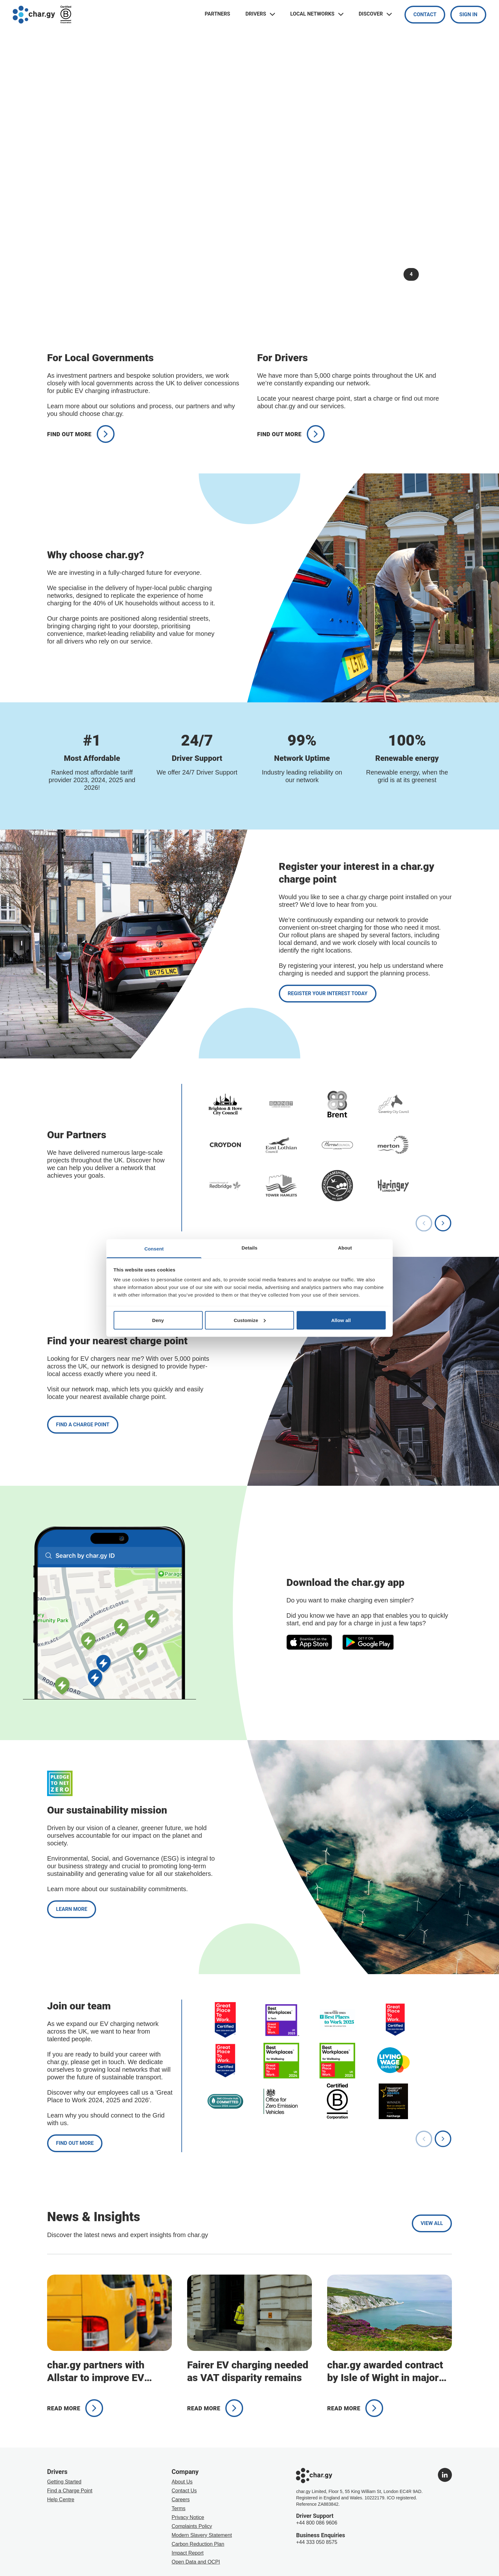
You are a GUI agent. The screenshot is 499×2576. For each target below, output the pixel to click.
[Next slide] (443, 1222)
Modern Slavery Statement (202, 2535)
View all (432, 2223)
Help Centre (60, 2499)
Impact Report (187, 2553)
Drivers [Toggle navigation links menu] (260, 14)
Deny (158, 1320)
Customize (250, 1320)
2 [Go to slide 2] (365, 274)
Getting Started (64, 2481)
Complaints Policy (192, 2526)
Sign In (468, 14)
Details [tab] (249, 1247)
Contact (424, 14)
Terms (179, 2508)
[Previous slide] (424, 1222)
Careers (181, 2499)
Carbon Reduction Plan (198, 2544)
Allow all (341, 1320)
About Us (182, 2481)
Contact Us (184, 2490)
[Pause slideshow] (319, 274)
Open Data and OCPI (196, 2562)
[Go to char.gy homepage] (34, 15)
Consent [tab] (154, 1248)
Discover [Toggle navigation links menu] (375, 14)
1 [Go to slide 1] (342, 274)
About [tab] (345, 1247)
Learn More (71, 1909)
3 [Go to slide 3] (388, 274)
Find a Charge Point (69, 2490)
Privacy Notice (188, 2517)
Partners (217, 14)
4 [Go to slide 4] (411, 274)
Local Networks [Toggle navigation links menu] (316, 14)
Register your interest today (328, 993)
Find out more (106, 232)
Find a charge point (82, 1425)
